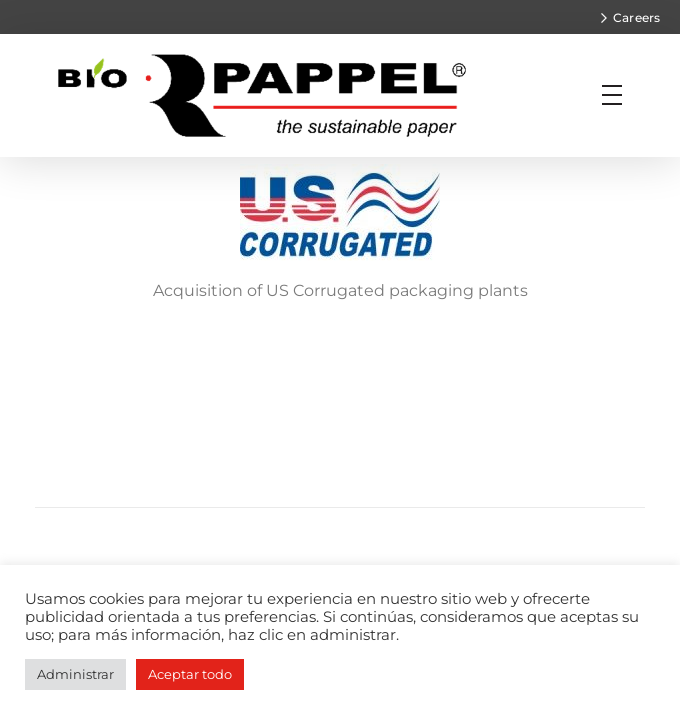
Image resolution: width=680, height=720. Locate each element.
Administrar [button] (75, 674)
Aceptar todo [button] (190, 674)
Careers (636, 17)
